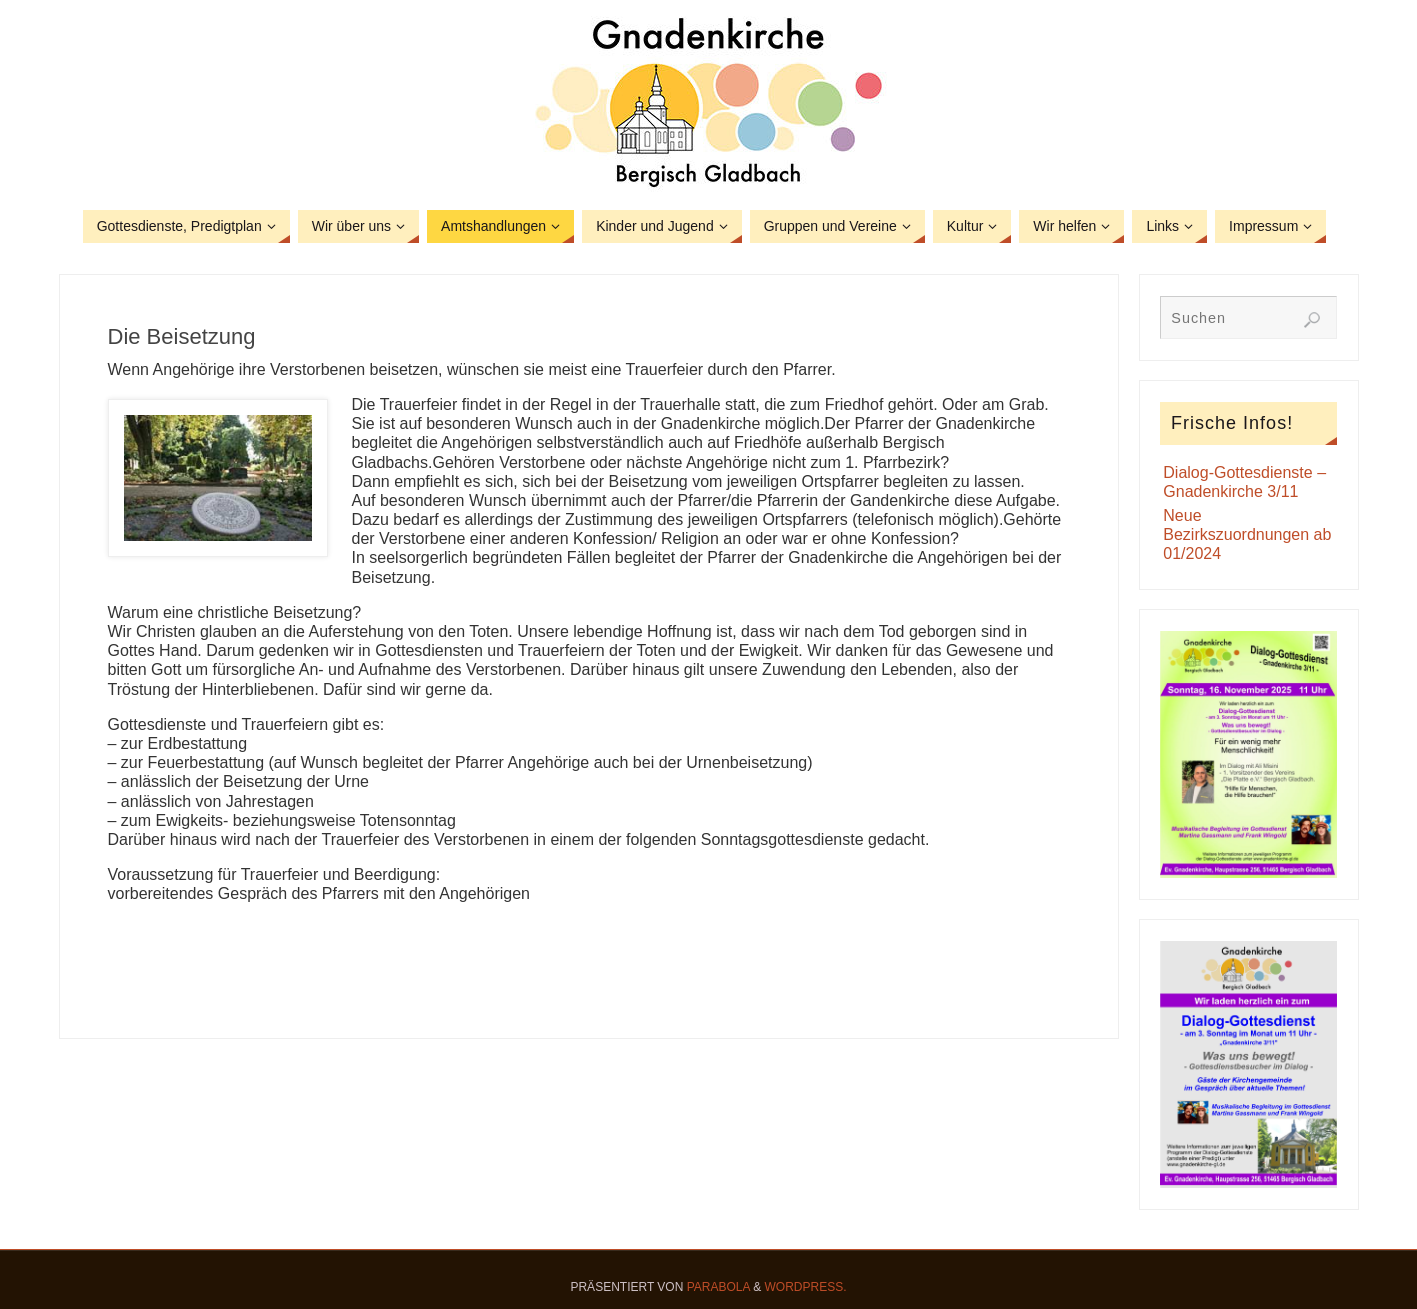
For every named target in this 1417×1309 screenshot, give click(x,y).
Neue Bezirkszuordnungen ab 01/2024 (1247, 534)
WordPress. (806, 1287)
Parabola (718, 1287)
